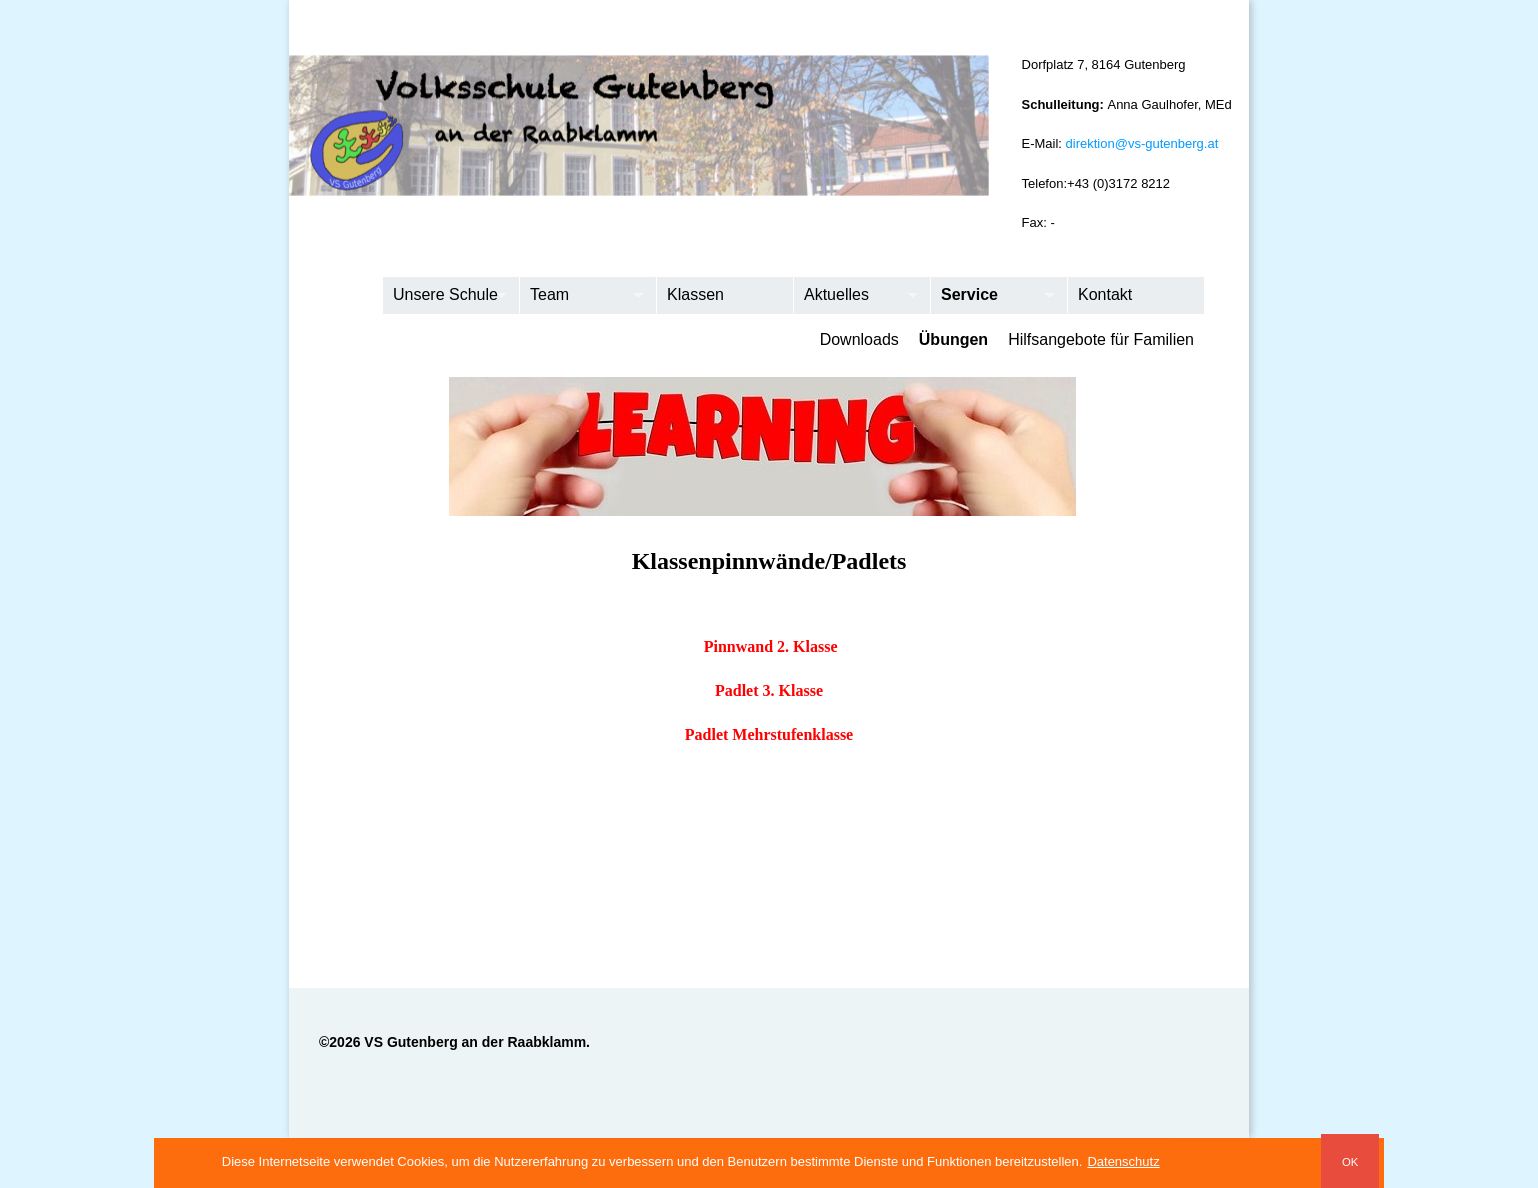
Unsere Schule (444, 296)
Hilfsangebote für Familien (1101, 339)
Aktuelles (855, 296)
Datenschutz (1123, 1161)
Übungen (953, 339)
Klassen (695, 294)
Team (581, 296)
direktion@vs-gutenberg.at (1142, 143)
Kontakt (1105, 294)
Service (992, 296)
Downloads (859, 339)
